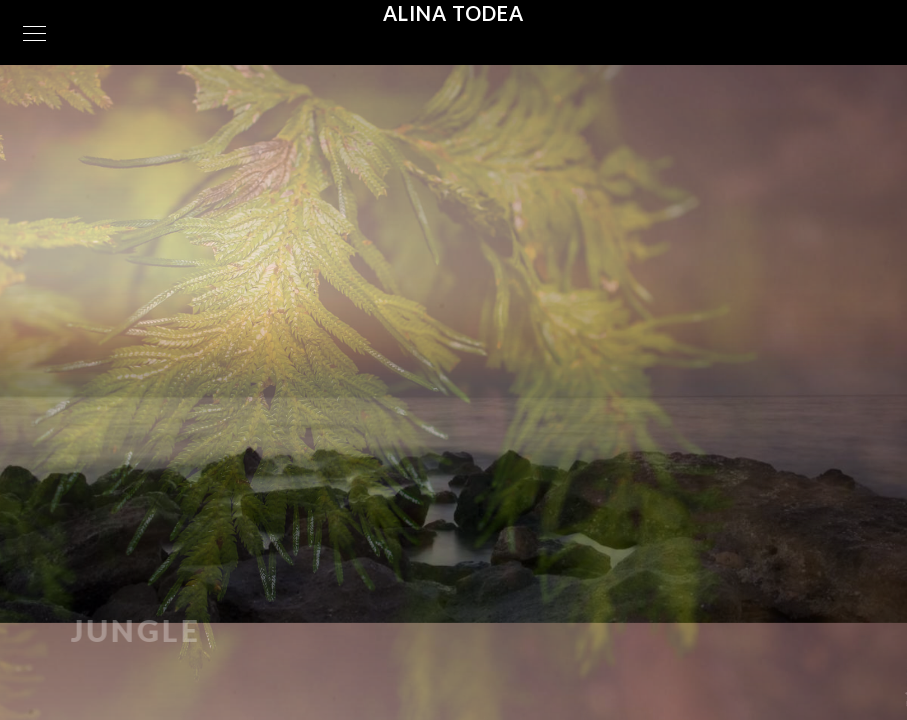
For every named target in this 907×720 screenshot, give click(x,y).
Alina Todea (453, 13)
